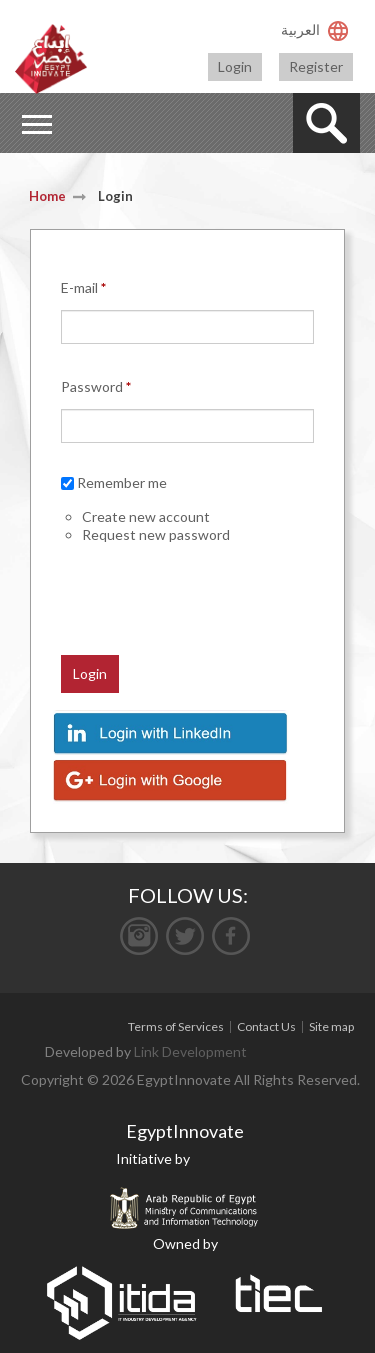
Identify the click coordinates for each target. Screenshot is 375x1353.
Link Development (190, 1051)
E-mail (83, 287)
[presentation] (152, 575)
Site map (331, 1026)
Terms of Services (176, 1026)
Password (96, 386)
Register (316, 66)
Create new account (146, 516)
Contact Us (266, 1026)
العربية (300, 29)
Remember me (122, 482)
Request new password (156, 534)
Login (235, 66)
